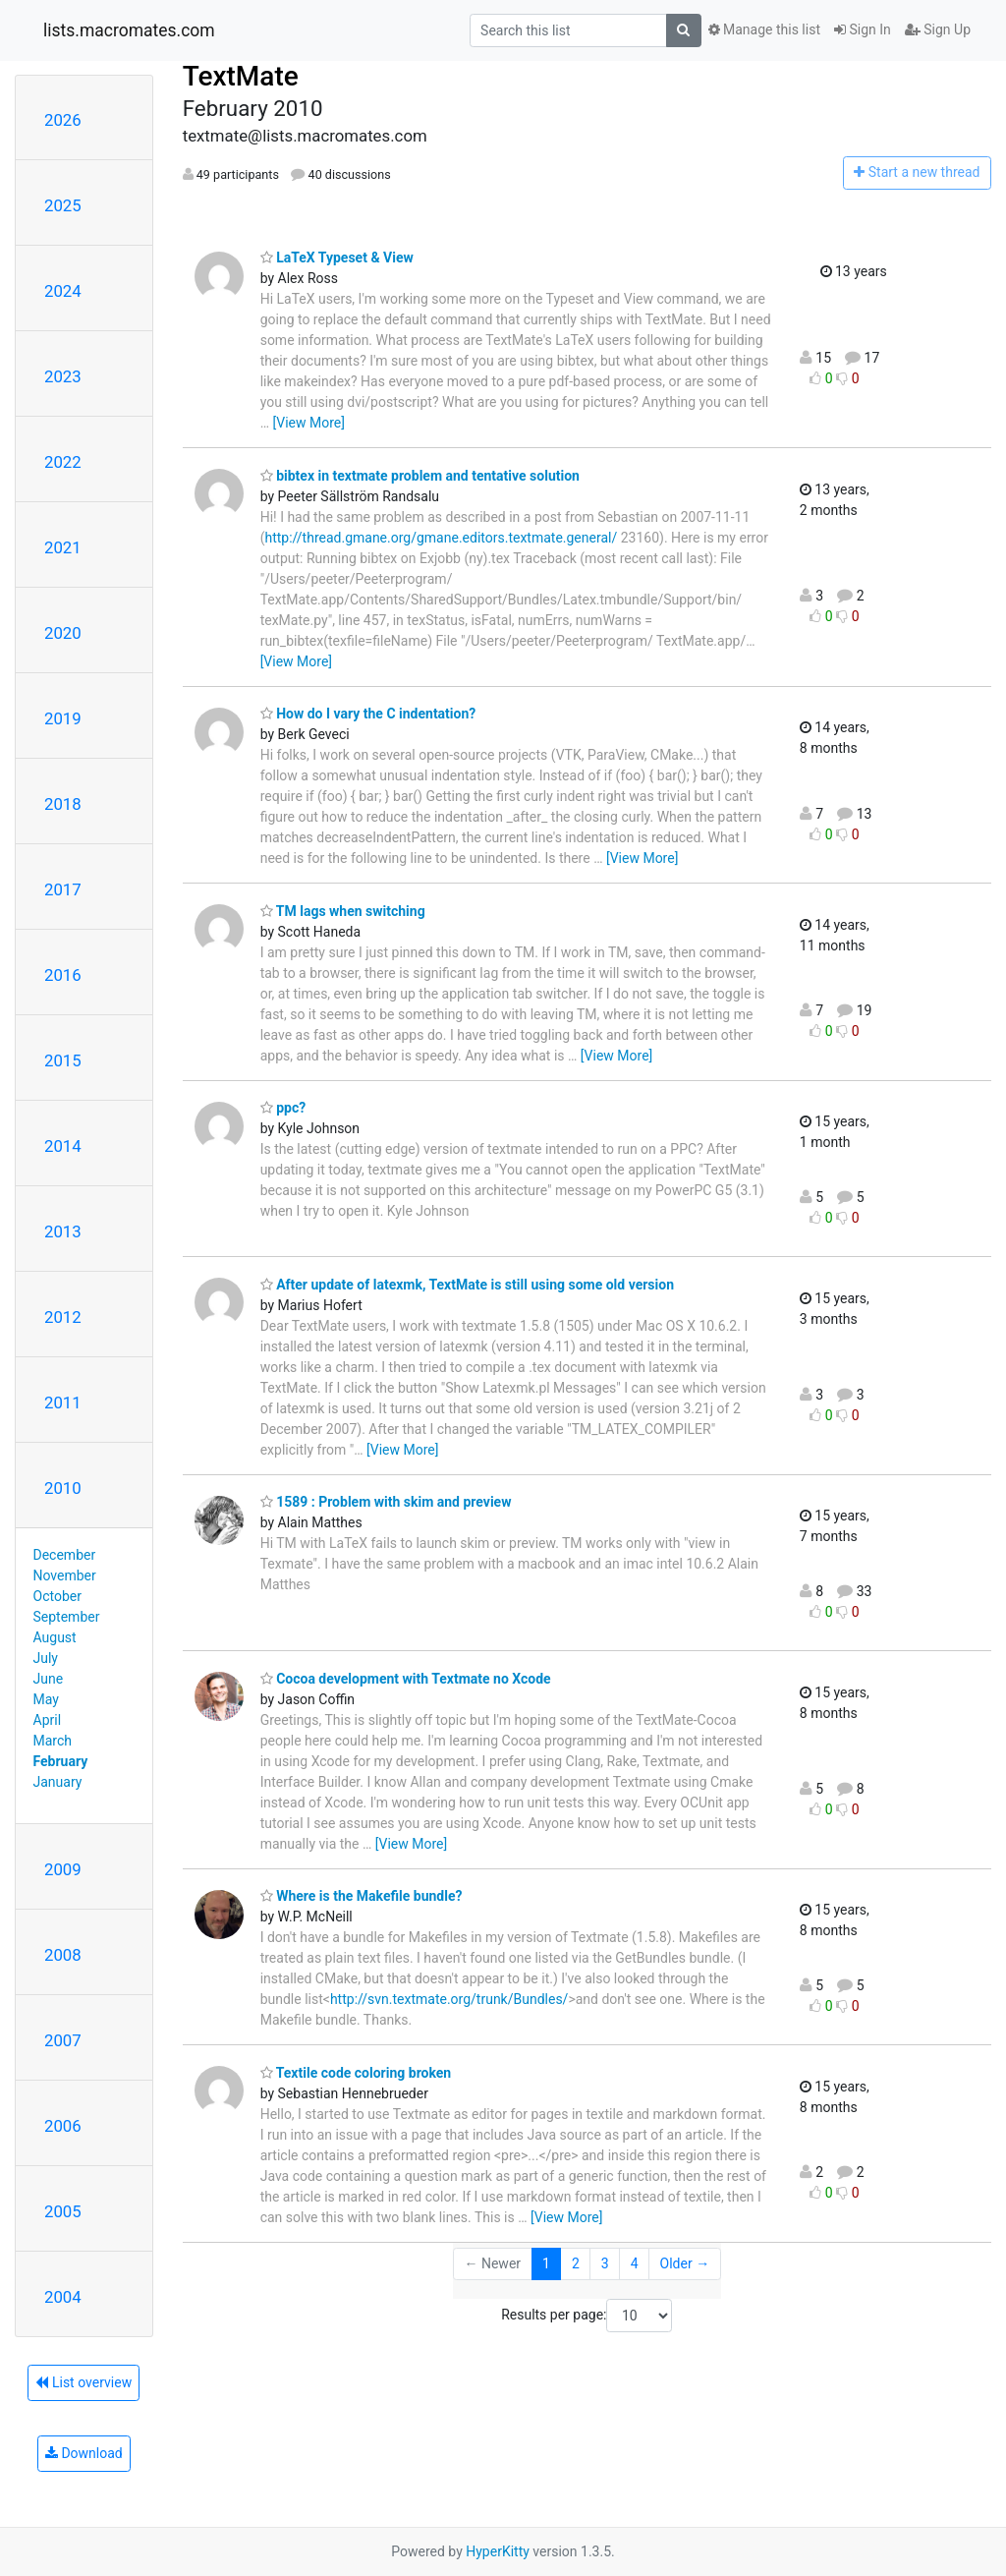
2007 (63, 2040)
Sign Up (938, 29)
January (58, 1782)
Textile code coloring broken (356, 2073)
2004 (63, 2297)
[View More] (309, 422)
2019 (63, 718)
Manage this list (764, 29)
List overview (83, 2382)
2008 (63, 1955)
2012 (63, 1317)
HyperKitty (498, 2551)
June (48, 1679)
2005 (63, 2211)
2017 (63, 889)
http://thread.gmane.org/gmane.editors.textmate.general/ (440, 537)
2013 (63, 1231)
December (64, 1555)
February (60, 1761)
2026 (63, 120)
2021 (63, 547)
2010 (63, 1488)
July (45, 1658)
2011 (63, 1402)
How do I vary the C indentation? (368, 713)
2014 (63, 1146)
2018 (63, 804)
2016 (63, 975)
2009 (63, 1869)
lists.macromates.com (129, 30)
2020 (63, 633)
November (64, 1575)
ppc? (283, 1108)
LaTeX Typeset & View (337, 257)
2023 (63, 376)
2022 (63, 462)
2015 (63, 1060)
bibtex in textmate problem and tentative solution (420, 476)
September (66, 1617)
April (47, 1720)
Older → (685, 2263)
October (57, 1596)
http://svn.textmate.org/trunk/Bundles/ (449, 1999)
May (46, 1699)
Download (84, 2453)
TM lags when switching (342, 911)
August (55, 1637)
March (53, 1740)
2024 (63, 291)
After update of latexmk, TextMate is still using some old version (467, 1284)
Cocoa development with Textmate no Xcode (405, 1679)
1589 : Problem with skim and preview (386, 1502)
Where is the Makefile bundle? (361, 1896)
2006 (63, 2126)
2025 (63, 205)
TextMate (241, 76)
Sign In (862, 29)
